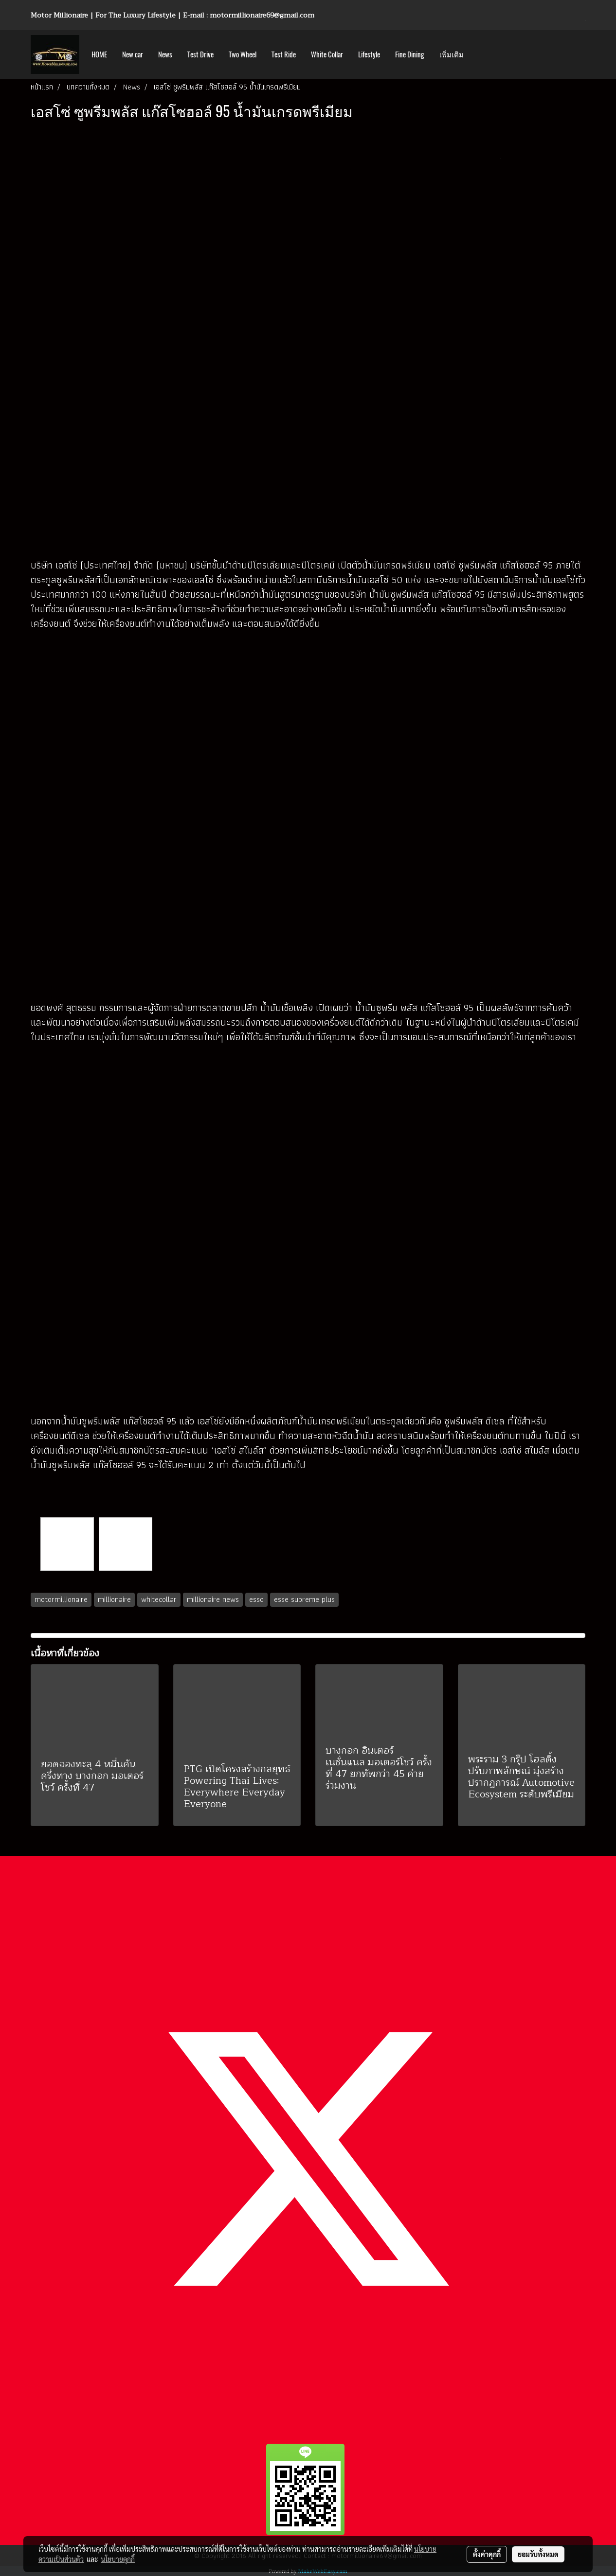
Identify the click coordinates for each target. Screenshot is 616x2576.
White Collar (327, 54)
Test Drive (200, 54)
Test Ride (284, 54)
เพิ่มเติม (451, 54)
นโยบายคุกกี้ (118, 2559)
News (165, 54)
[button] (480, 54)
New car (132, 54)
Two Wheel (242, 54)
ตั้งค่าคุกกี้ (487, 2554)
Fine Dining (409, 54)
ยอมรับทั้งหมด (538, 2554)
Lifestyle (369, 54)
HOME (99, 54)
